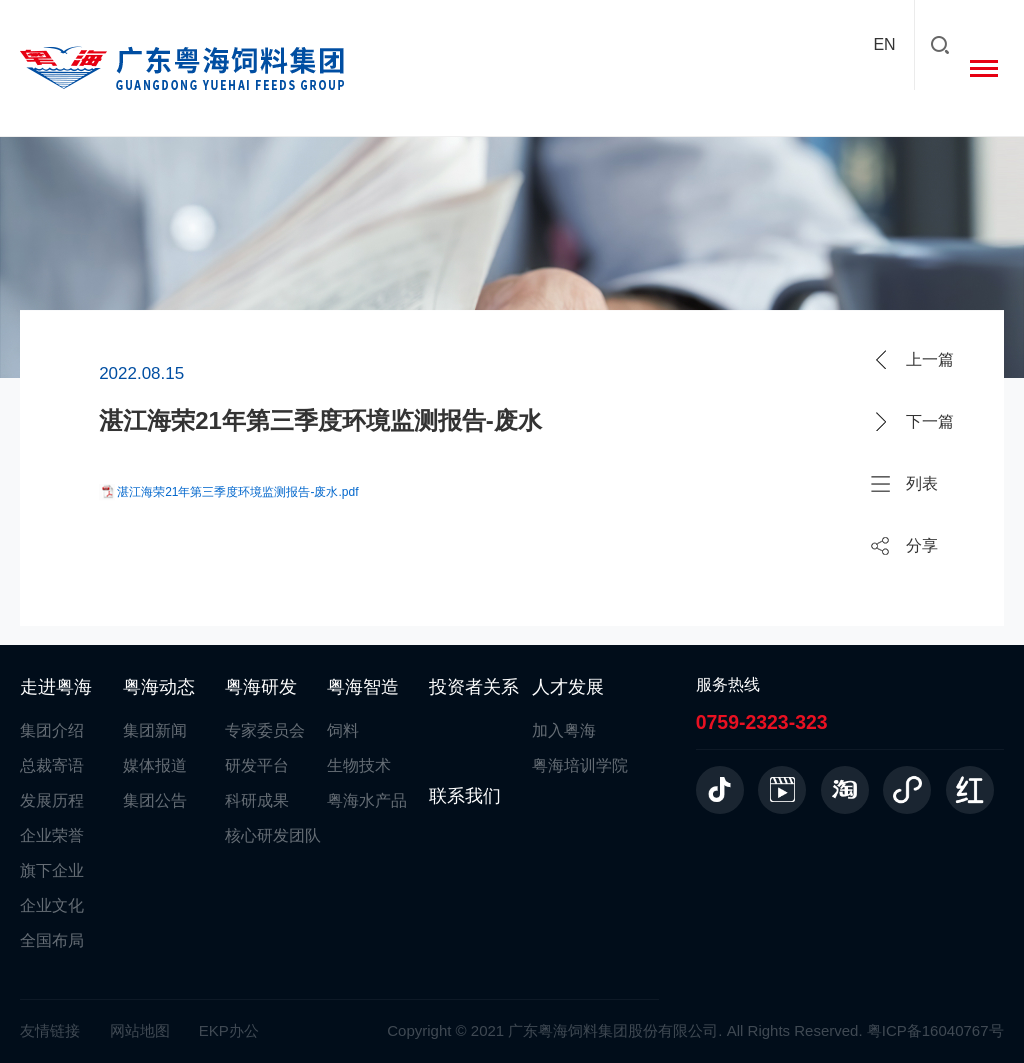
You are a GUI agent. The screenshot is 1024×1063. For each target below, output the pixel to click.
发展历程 (52, 800)
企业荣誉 (52, 835)
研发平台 (257, 765)
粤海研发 (261, 687)
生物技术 (359, 765)
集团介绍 (52, 730)
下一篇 (930, 421)
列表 (922, 483)
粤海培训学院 (580, 765)
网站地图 (140, 1030)
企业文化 (52, 905)
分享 (922, 545)
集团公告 (155, 800)
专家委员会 (265, 730)
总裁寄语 (52, 765)
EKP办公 (229, 1030)
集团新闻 (155, 730)
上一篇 (930, 359)
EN (884, 44)
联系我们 (465, 796)
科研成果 (257, 800)
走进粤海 (56, 687)
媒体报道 (155, 765)
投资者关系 (474, 687)
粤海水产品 (367, 800)
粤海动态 (159, 687)
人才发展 (568, 687)
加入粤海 (564, 730)
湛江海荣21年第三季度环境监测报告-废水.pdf (237, 492)
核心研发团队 (273, 835)
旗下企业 (52, 870)
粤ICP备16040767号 (935, 1030)
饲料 (343, 730)
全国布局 (52, 940)
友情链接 (50, 1030)
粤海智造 (363, 687)
